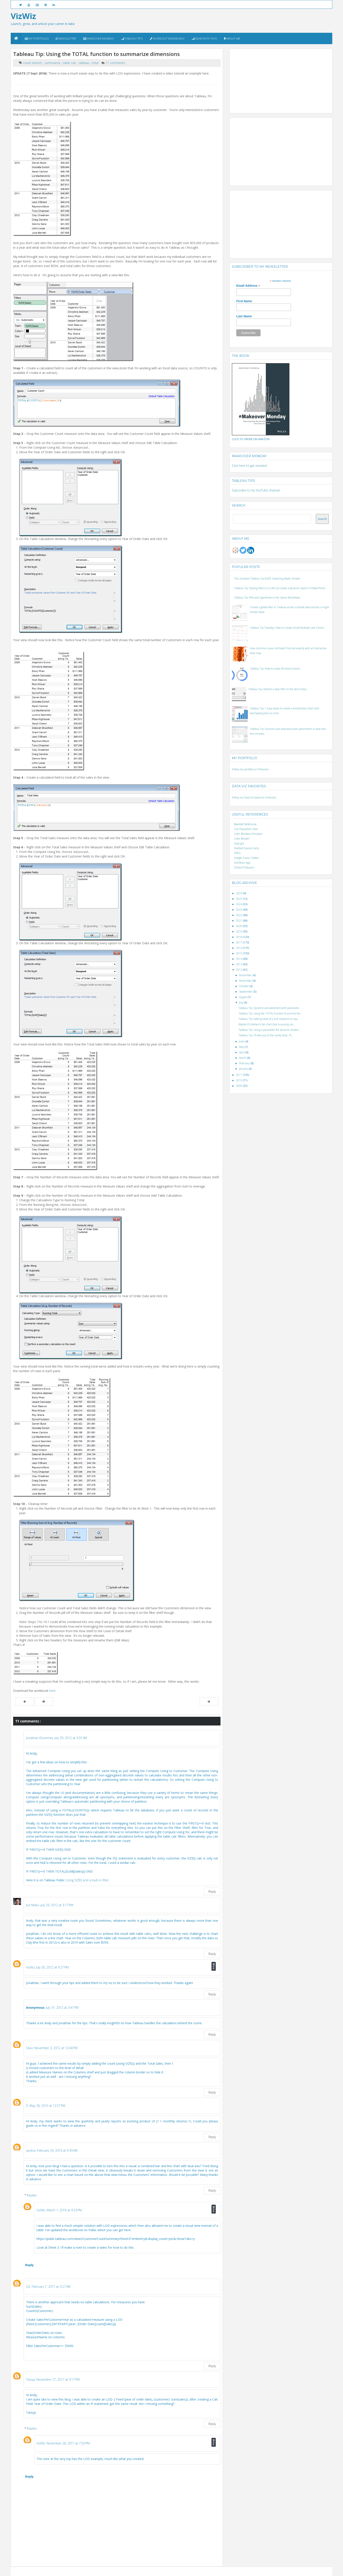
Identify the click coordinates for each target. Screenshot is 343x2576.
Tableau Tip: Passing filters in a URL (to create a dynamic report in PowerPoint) (279, 588)
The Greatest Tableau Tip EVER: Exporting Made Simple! (267, 578)
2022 (239, 915)
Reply (212, 1891)
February (244, 1063)
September (246, 991)
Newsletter (66, 38)
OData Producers (244, 867)
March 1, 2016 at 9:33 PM (64, 2210)
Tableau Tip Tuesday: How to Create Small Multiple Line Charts (287, 628)
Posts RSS (210, 2571)
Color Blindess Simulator (248, 834)
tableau (84, 63)
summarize (53, 63)
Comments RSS (224, 2571)
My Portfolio (37, 38)
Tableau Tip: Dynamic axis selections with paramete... (269, 1008)
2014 (239, 959)
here (52, 1691)
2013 (239, 964)
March (243, 1058)
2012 (239, 970)
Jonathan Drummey (39, 1738)
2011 (239, 1075)
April (242, 1052)
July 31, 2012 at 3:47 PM (62, 2007)
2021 (239, 920)
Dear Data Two (204, 38)
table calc (70, 63)
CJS (28, 2286)
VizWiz (30, 1967)
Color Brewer (242, 838)
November (245, 980)
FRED (237, 853)
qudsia (31, 2150)
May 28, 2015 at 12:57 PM (47, 2106)
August (243, 997)
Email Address (248, 286)
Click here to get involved (249, 465)
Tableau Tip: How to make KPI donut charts (275, 668)
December (245, 975)
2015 (239, 953)
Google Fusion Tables (246, 858)
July (241, 1002)
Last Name (244, 316)
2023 (239, 909)
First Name (244, 301)
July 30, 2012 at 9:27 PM (52, 1967)
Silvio (29, 2048)
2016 (239, 948)
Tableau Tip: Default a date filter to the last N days (277, 689)
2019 (239, 931)
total (95, 63)
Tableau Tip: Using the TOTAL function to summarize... (270, 1013)
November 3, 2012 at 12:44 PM (55, 2048)
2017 (239, 942)
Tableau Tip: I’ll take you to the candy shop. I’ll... (265, 1035)
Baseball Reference (245, 824)
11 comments (115, 63)
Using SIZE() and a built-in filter (87, 1880)
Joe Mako (32, 1905)
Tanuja (30, 2379)
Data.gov (239, 843)
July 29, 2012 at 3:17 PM (56, 1905)
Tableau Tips (132, 38)
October (244, 986)
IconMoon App (242, 862)
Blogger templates (164, 2571)
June (242, 1041)
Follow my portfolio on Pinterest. (250, 769)
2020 (239, 926)
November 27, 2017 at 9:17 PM (58, 2379)
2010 (239, 1080)
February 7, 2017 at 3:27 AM (51, 2286)
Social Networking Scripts (190, 2571)
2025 (239, 899)
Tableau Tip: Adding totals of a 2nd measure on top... (268, 1019)
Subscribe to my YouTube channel (256, 490)
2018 (239, 937)
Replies (32, 2195)
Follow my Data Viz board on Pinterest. (254, 797)
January (243, 1069)
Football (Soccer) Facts (246, 848)
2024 (239, 904)
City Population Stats (246, 829)
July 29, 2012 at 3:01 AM (70, 1738)
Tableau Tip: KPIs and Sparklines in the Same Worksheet (267, 597)
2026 (239, 893)
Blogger (148, 2571)
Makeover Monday (98, 38)
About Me (232, 38)
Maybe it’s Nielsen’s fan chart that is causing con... (266, 1024)
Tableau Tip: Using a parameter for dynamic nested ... (269, 1030)
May (242, 1047)
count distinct (33, 63)
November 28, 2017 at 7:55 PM (68, 2443)
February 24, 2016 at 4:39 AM (57, 2150)
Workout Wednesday (167, 38)
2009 (239, 1086)
